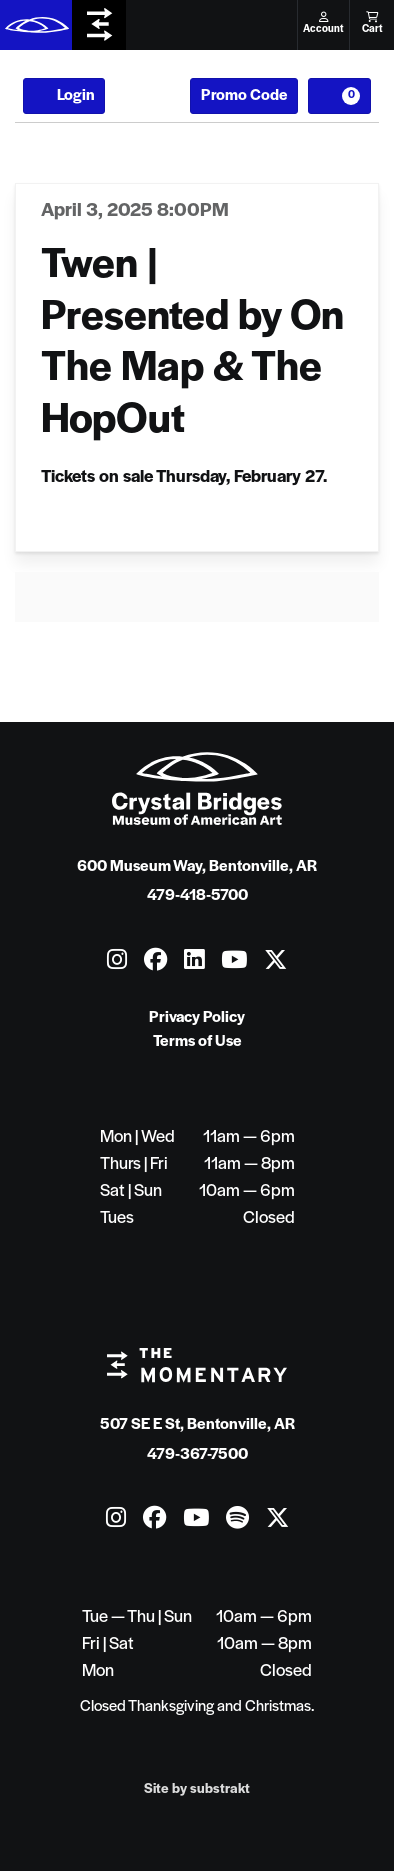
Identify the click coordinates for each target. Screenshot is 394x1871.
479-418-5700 (197, 896)
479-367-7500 (197, 1455)
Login (64, 96)
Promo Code (244, 96)
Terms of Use (197, 1042)
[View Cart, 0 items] (340, 96)
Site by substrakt (197, 1789)
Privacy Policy (197, 1018)
